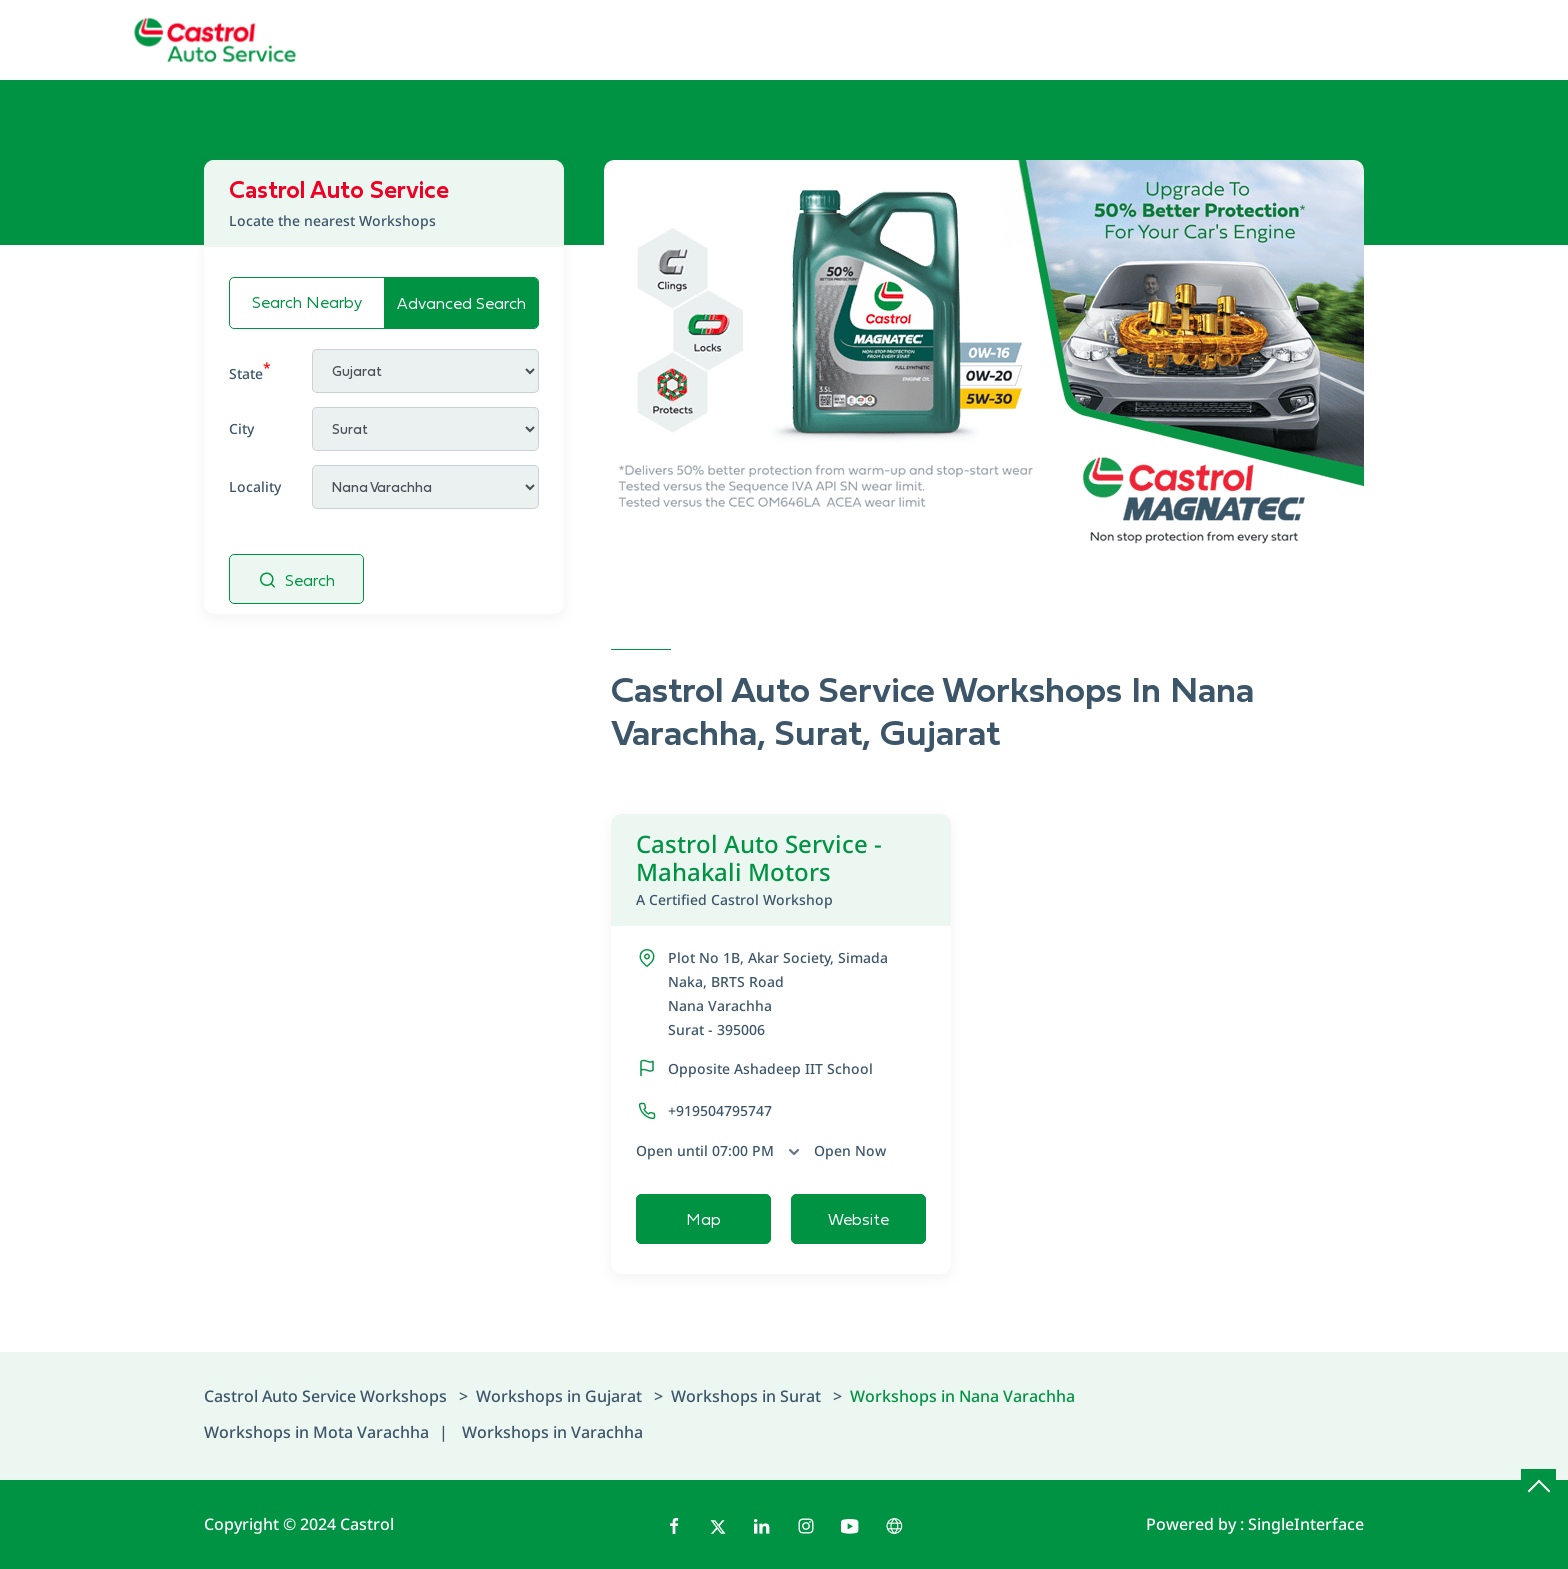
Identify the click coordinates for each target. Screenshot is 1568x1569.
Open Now (850, 1150)
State (250, 370)
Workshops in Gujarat (559, 1396)
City (241, 428)
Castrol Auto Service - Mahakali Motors (781, 869)
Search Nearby (307, 302)
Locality (255, 486)
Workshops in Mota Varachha (316, 1432)
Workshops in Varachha (552, 1432)
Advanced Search (461, 303)
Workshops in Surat (746, 1396)
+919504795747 (720, 1110)
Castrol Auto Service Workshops (327, 1396)
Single (1306, 1524)
